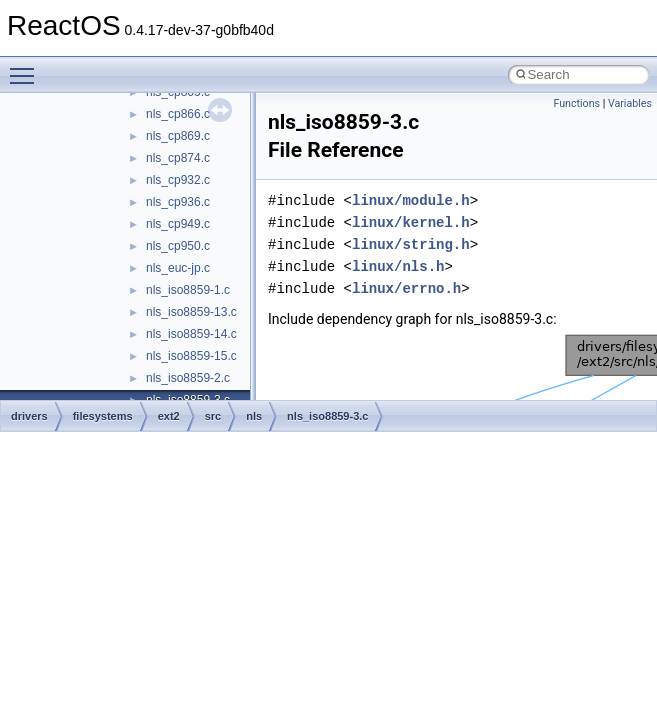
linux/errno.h (406, 288)
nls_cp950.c (178, 246)
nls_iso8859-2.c (188, 378)
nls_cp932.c (178, 180)
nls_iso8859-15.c (191, 356)
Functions (576, 103)
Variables (630, 103)
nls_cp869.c (178, 136)
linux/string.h (411, 244)
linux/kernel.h (411, 222)
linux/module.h (411, 200)
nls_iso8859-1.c (188, 290)
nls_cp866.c (178, 114)
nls (254, 416)
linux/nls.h (398, 266)
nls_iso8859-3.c (327, 416)
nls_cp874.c (178, 158)
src (213, 416)
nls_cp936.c (178, 202)
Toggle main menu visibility (27, 67)
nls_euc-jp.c (178, 268)
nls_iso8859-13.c (191, 312)
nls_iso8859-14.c (191, 334)
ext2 (169, 416)
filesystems (103, 416)
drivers (29, 416)
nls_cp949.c (178, 224)
